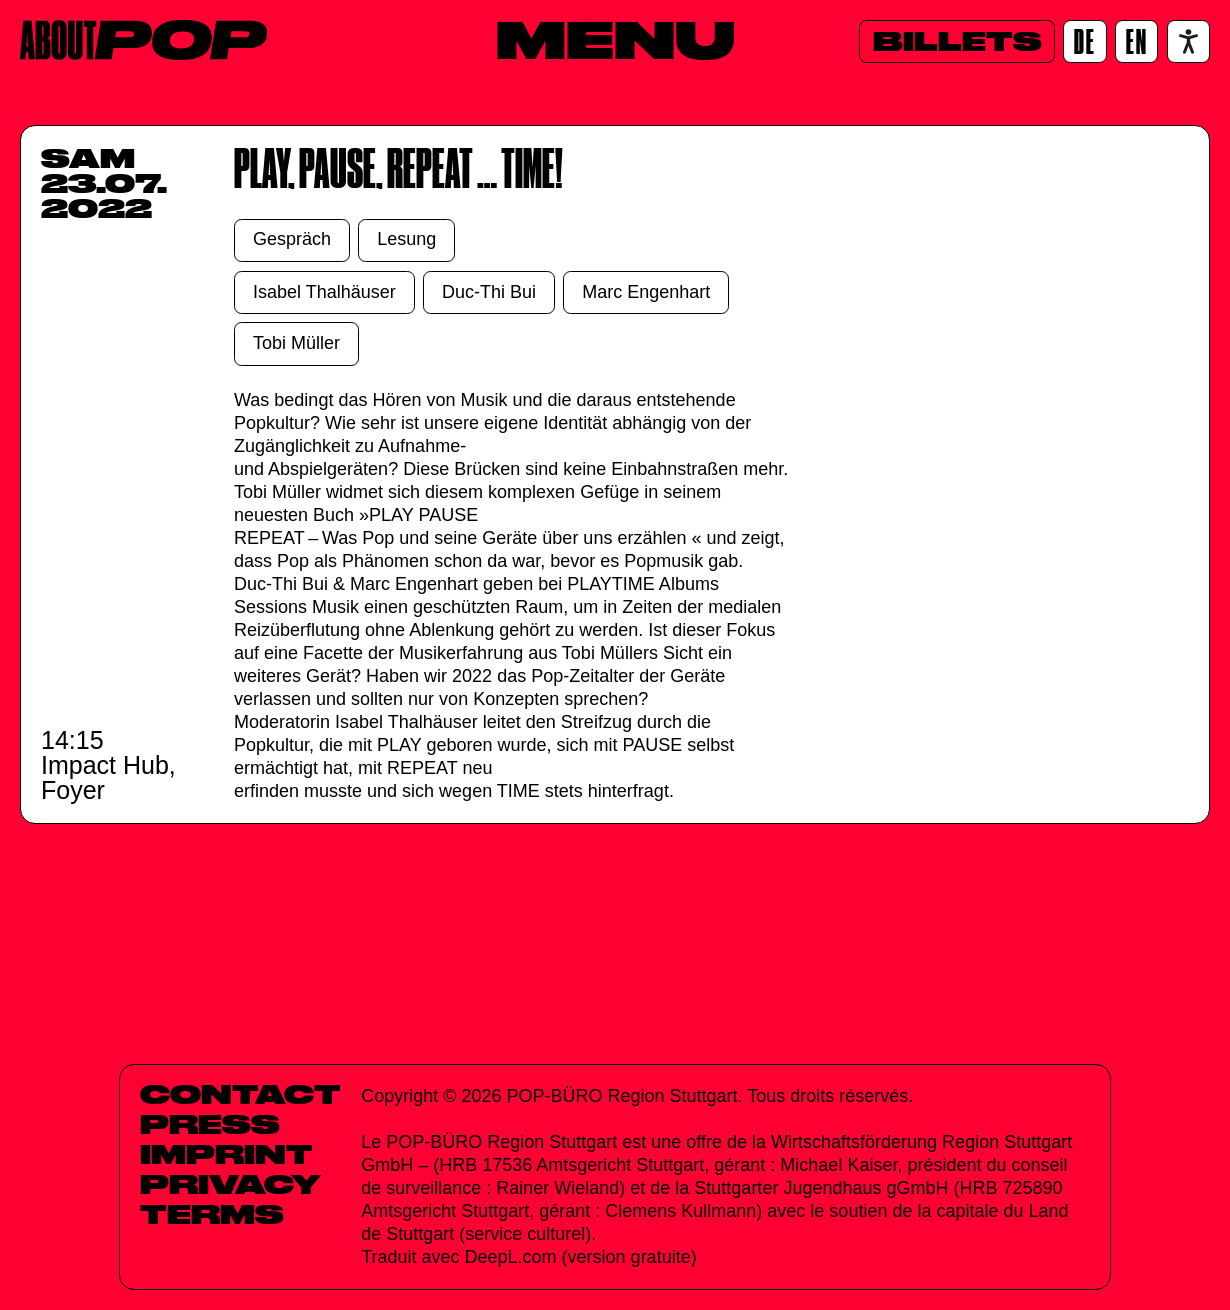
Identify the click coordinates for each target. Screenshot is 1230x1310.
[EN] (1136, 41)
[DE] (1084, 41)
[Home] (143, 40)
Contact (240, 1094)
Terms (212, 1214)
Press (210, 1124)
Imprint (226, 1154)
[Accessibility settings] (1188, 41)
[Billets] (957, 41)
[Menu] (615, 39)
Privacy (230, 1184)
